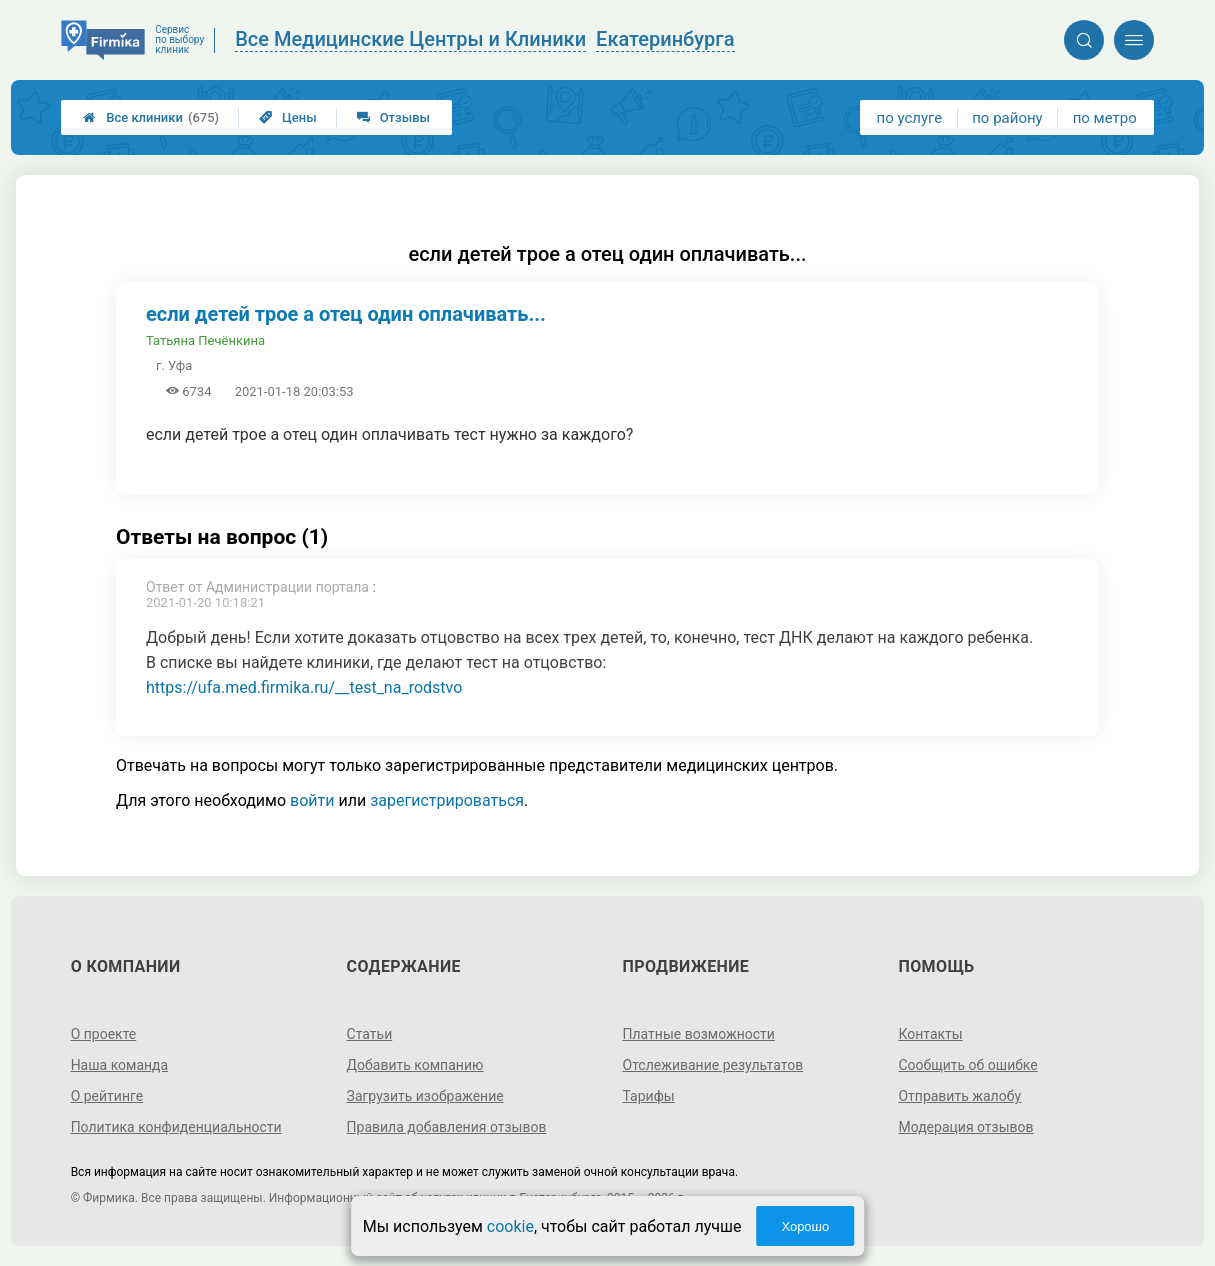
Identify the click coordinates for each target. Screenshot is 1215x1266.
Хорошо (805, 1226)
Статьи (370, 1034)
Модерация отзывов (965, 1127)
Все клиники (151, 117)
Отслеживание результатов (713, 1065)
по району (1007, 118)
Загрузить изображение (425, 1096)
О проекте (104, 1034)
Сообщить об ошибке (967, 1065)
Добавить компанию (415, 1065)
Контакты (930, 1034)
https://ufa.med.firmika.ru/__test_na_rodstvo (304, 687)
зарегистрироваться (447, 800)
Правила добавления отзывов (447, 1127)
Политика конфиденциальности (176, 1127)
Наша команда (120, 1065)
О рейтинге (107, 1096)
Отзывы (393, 117)
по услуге (910, 118)
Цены (288, 117)
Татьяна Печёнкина (205, 340)
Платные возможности (699, 1034)
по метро (1105, 118)
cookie (510, 1226)
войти (312, 800)
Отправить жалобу (959, 1096)
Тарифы (649, 1096)
